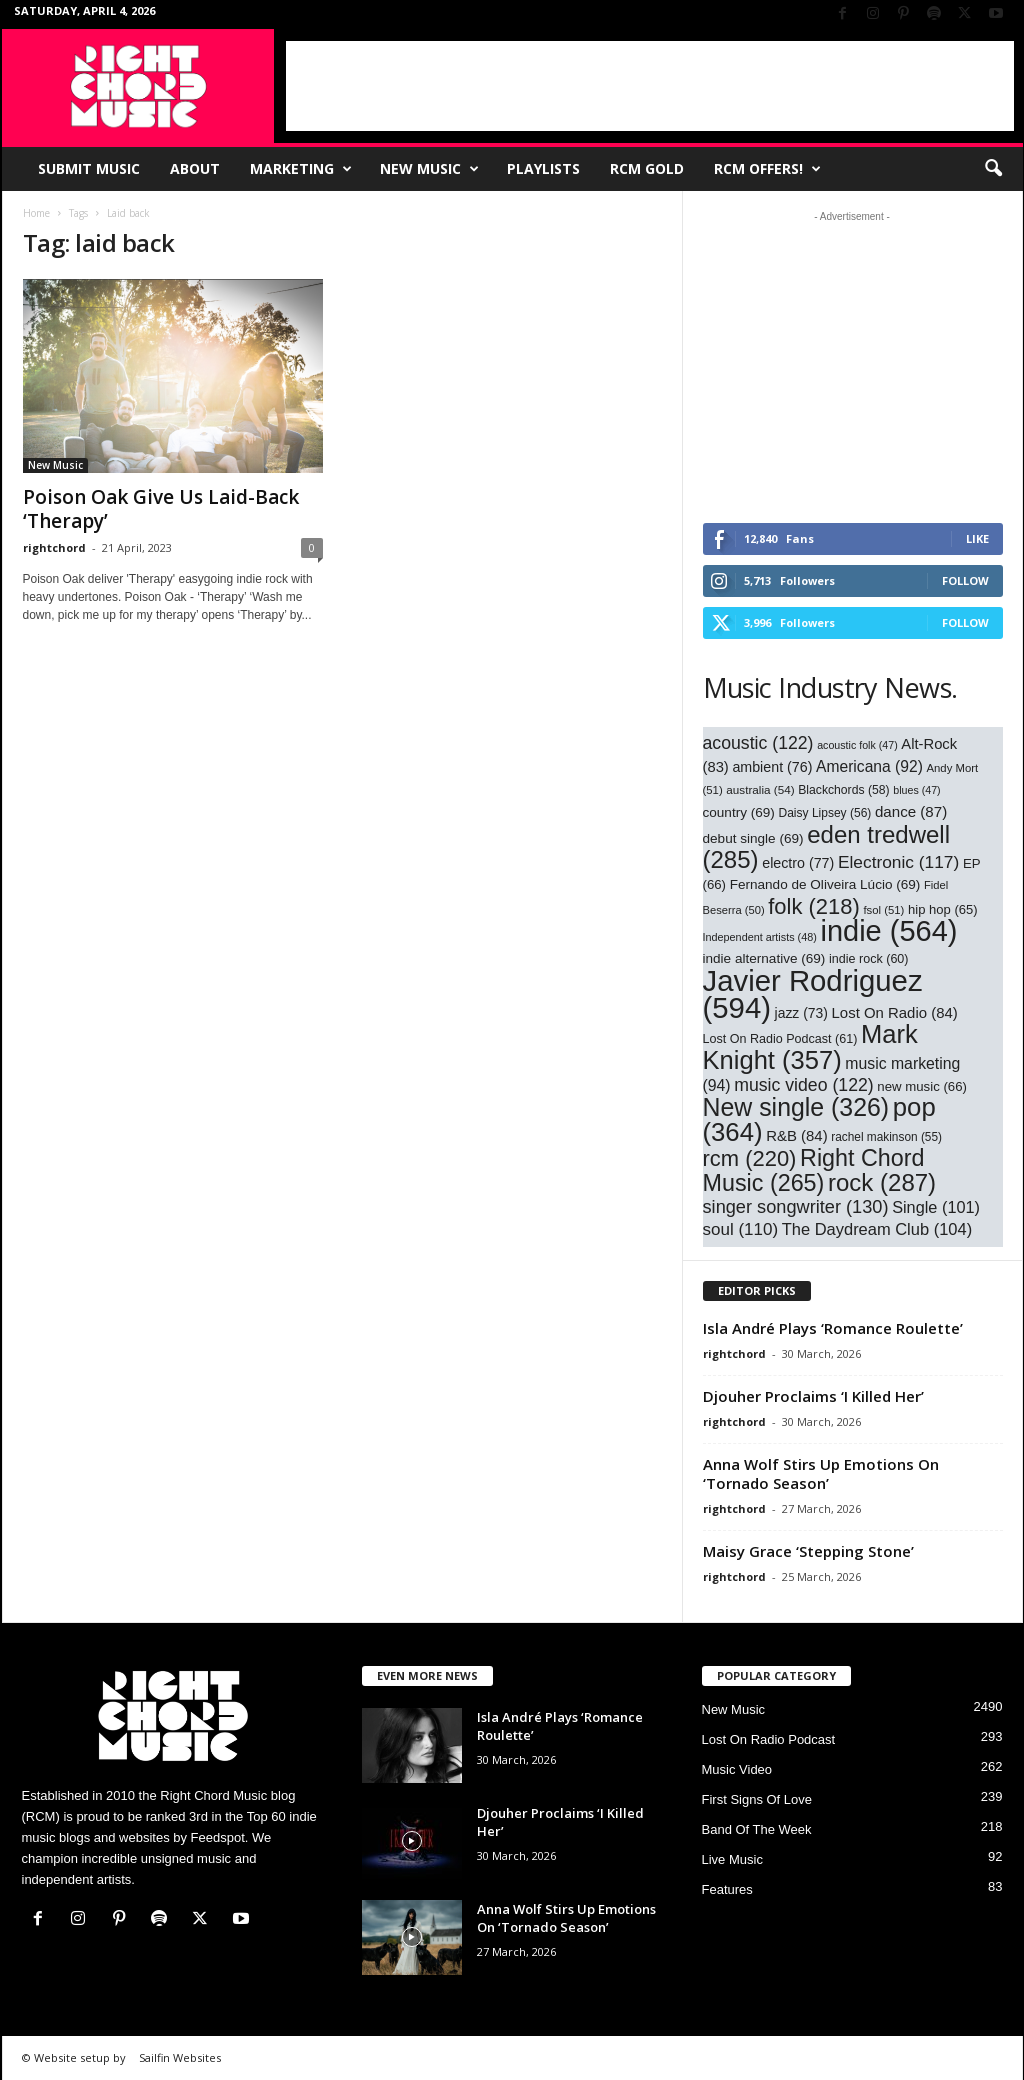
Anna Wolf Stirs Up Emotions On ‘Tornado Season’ (821, 1473)
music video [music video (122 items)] (803, 1085)
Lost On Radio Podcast (769, 1739)
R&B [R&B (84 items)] (796, 1135)
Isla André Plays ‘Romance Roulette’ (833, 1328)
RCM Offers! (767, 169)
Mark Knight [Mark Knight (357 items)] (810, 1047)
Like (977, 538)
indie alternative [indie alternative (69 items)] (764, 958)
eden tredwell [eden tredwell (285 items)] (827, 847)
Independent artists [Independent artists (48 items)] (760, 937)
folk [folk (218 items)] (814, 906)
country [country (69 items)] (739, 812)
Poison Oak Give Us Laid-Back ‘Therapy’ (161, 509)
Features (727, 1889)
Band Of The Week (757, 1829)
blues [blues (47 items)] (916, 790)
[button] (993, 169)
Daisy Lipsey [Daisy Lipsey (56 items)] (825, 813)
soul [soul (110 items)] (741, 1229)
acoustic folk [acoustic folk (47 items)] (857, 745)
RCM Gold (647, 168)
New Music (429, 169)
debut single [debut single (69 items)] (753, 838)
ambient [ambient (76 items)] (772, 767)
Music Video (737, 1769)
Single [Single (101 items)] (936, 1207)
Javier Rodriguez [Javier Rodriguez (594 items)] (813, 994)
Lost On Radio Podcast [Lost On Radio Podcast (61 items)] (780, 1039)
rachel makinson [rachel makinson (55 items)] (886, 1137)
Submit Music (89, 168)
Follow (965, 580)
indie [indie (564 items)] (889, 931)
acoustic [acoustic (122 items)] (758, 743)
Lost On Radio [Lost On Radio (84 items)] (895, 1012)
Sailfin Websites (180, 2057)
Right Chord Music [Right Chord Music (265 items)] (814, 1170)
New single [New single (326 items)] (796, 1107)
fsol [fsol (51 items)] (883, 910)
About (195, 168)
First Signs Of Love (757, 1799)
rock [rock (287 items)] (882, 1182)
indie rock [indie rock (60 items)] (869, 959)
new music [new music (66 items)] (922, 1086)
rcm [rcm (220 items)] (750, 1158)
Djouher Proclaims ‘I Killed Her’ (813, 1396)
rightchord (54, 547)
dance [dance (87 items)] (911, 811)
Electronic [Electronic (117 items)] (898, 862)
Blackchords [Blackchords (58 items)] (843, 790)
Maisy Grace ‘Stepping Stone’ (808, 1551)
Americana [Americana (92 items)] (869, 766)
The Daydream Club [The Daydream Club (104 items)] (877, 1229)
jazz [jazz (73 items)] (801, 1013)
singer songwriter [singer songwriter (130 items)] (796, 1207)
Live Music (732, 1859)
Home (36, 213)
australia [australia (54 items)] (760, 789)
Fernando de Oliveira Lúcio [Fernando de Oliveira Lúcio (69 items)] (825, 884)
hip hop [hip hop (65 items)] (943, 909)
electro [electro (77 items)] (798, 863)
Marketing (301, 169)
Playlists (543, 168)
